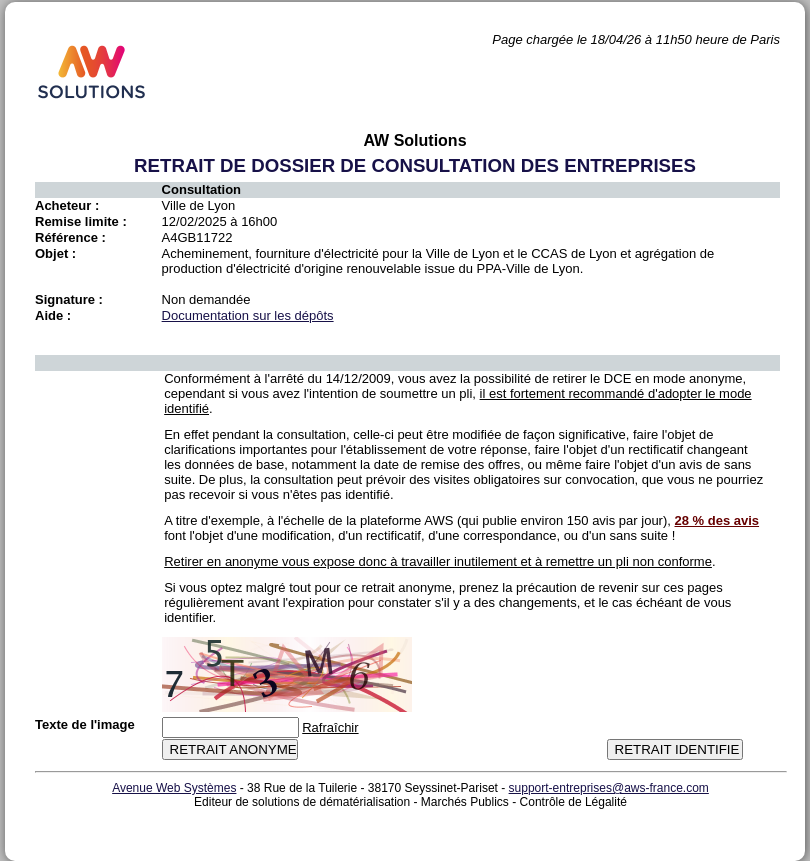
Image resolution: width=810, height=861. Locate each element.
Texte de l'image (85, 724)
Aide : (53, 315)
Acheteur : (67, 205)
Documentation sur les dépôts (248, 315)
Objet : (55, 253)
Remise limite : (81, 221)
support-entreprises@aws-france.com (609, 788)
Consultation (201, 189)
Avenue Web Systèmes (174, 788)
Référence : (70, 237)
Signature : (69, 299)
